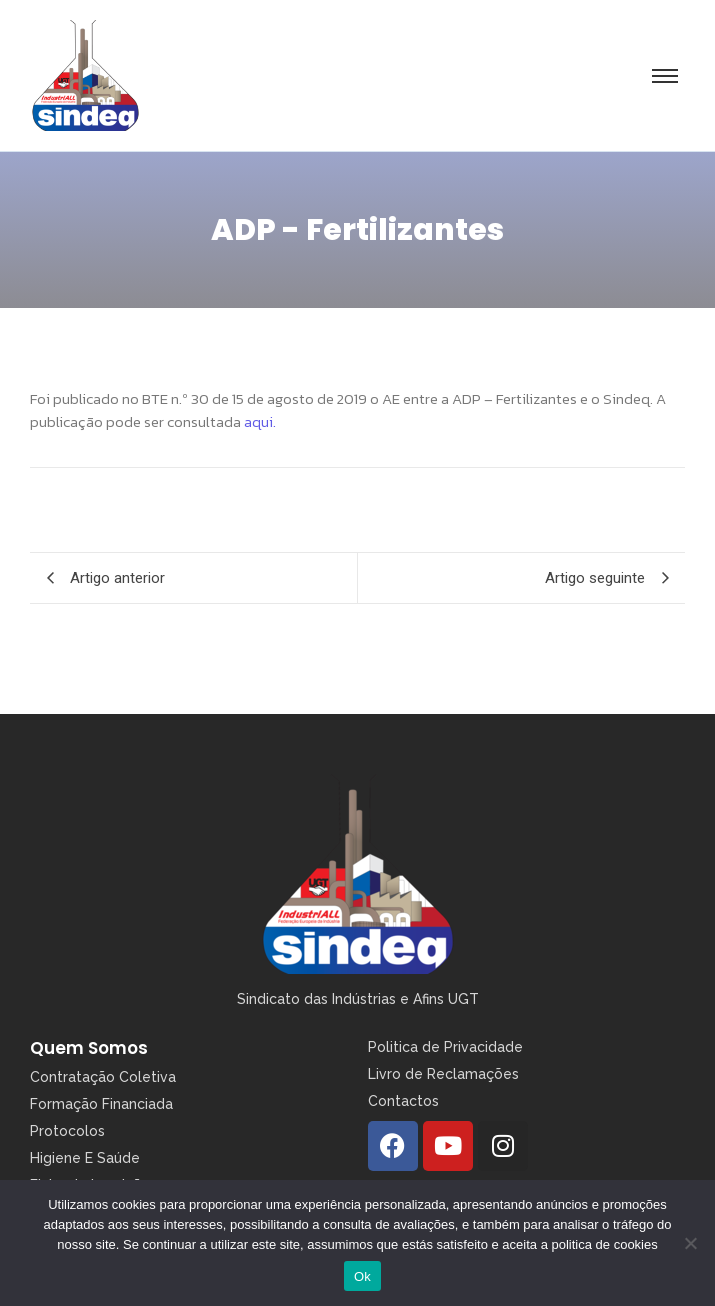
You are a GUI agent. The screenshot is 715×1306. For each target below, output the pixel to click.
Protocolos (67, 1131)
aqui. (258, 421)
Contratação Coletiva (103, 1077)
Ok (362, 1276)
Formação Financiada (101, 1104)
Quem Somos (89, 1048)
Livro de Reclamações (443, 1074)
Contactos (403, 1101)
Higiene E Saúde (85, 1158)
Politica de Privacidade (445, 1047)
